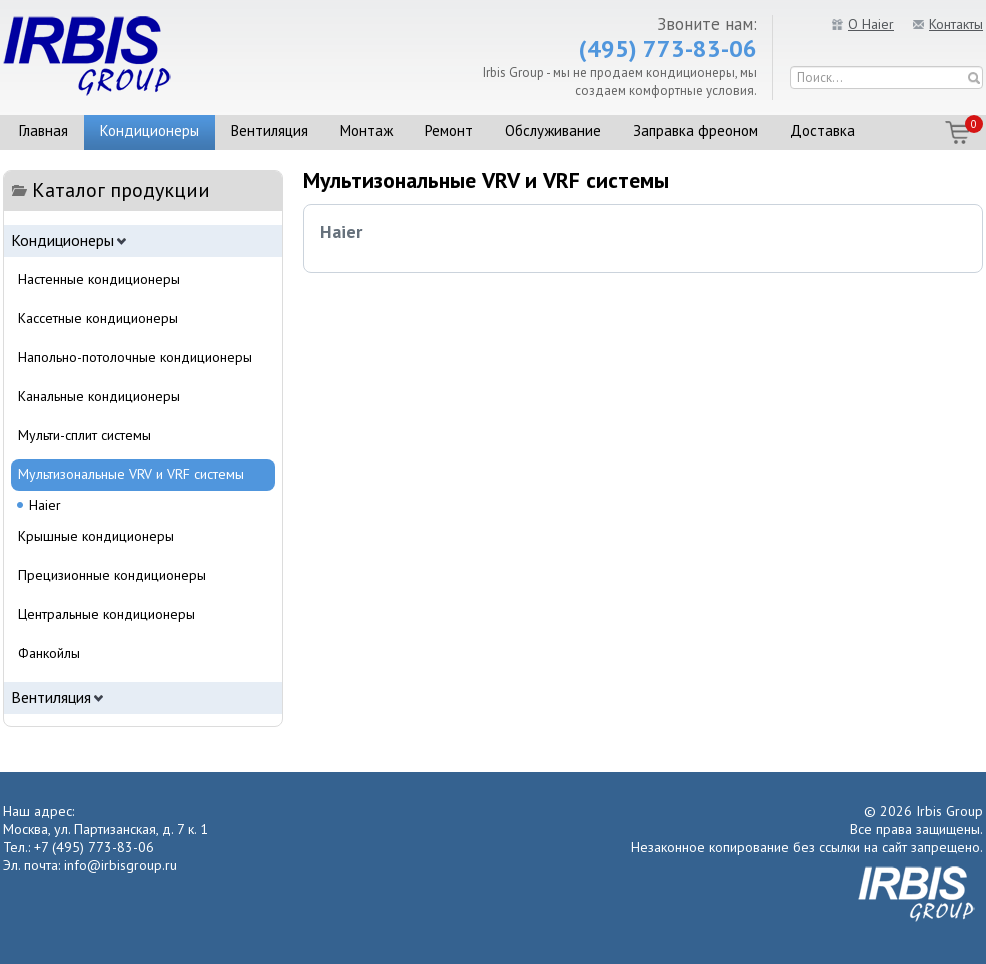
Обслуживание (553, 130)
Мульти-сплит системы (84, 435)
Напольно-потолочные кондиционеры (135, 357)
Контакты (956, 24)
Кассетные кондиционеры (98, 318)
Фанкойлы (49, 653)
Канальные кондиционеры (99, 396)
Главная (43, 130)
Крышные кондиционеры (96, 536)
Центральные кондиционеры (106, 614)
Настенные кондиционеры (99, 279)
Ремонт (449, 130)
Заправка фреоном (695, 130)
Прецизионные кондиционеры (112, 575)
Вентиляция (269, 130)
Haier (341, 231)
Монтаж (366, 130)
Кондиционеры (149, 130)
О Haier (871, 24)
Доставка (822, 130)
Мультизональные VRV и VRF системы (131, 474)
